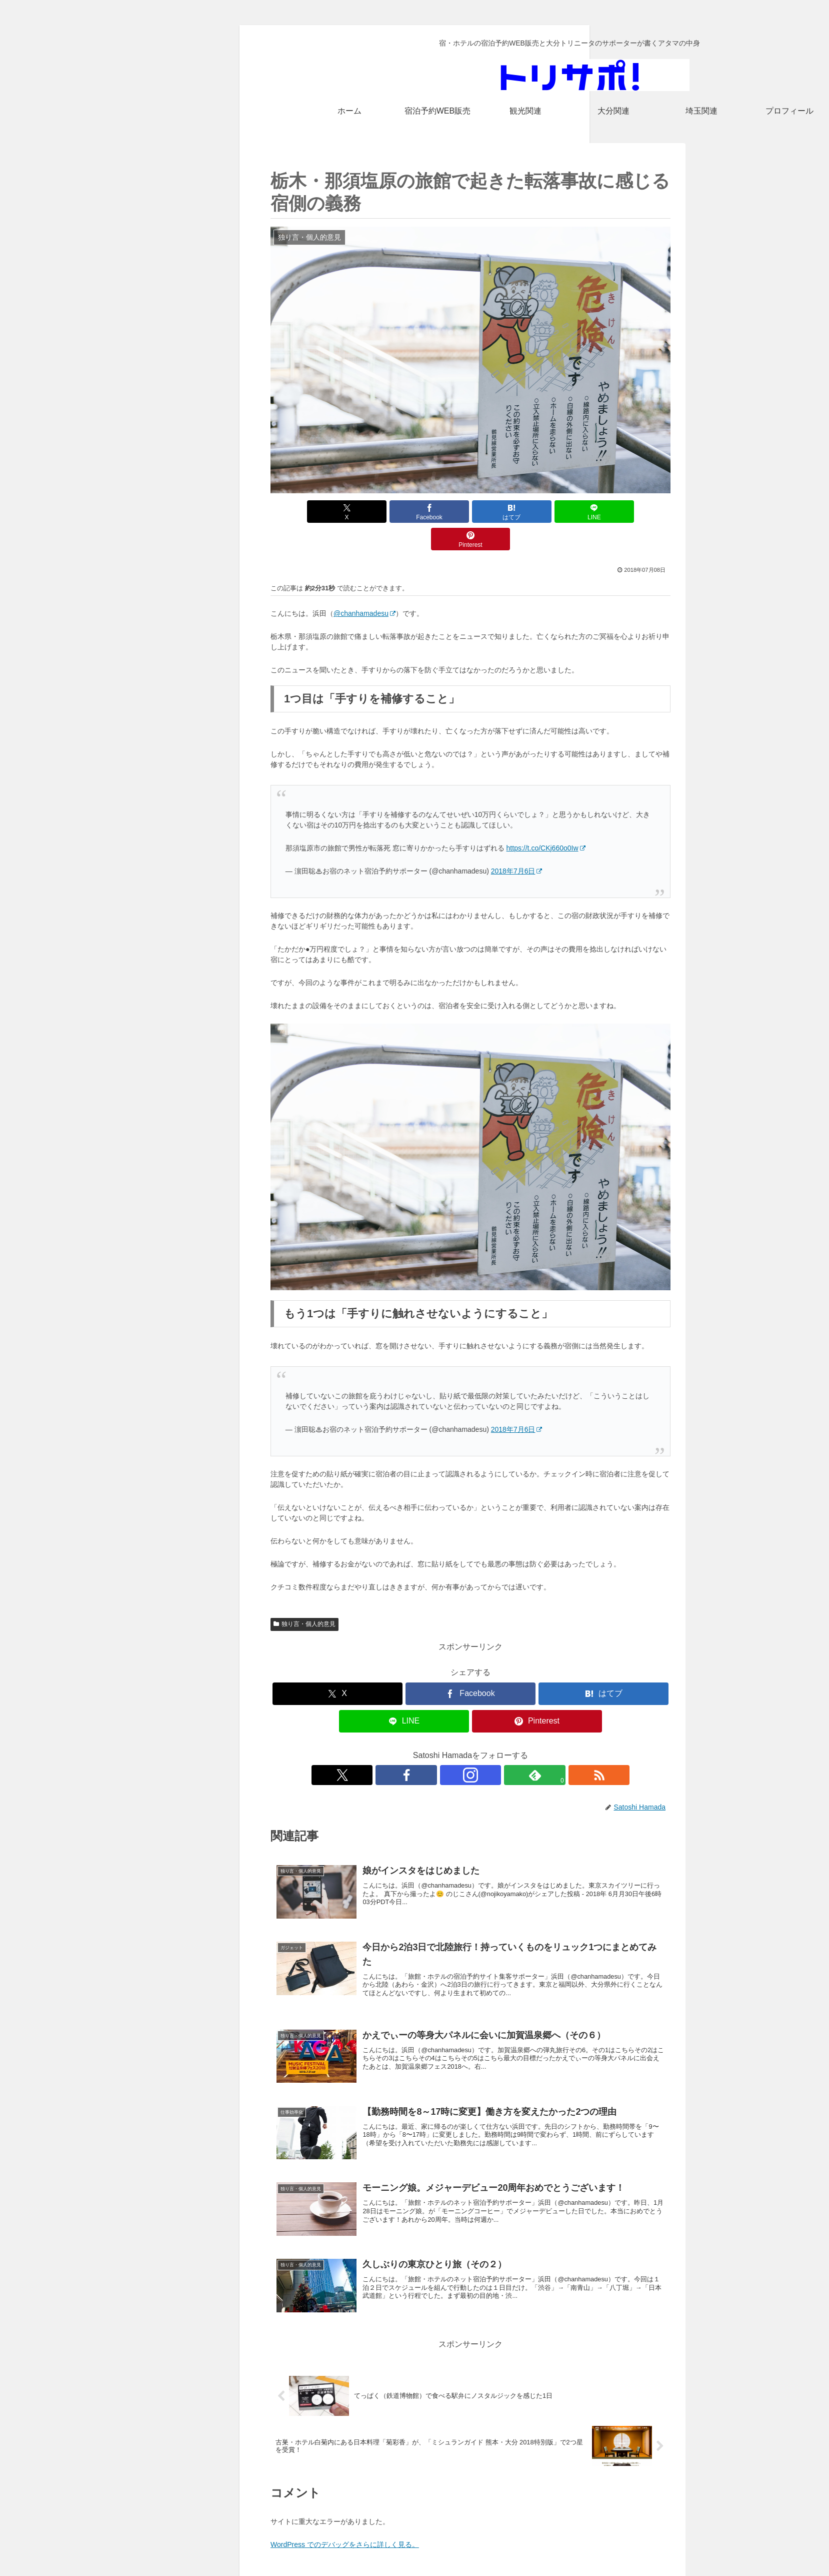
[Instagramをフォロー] (470, 1748)
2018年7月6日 (516, 843)
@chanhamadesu (365, 586)
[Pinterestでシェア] (605, 511)
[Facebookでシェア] (404, 511)
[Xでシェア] (336, 511)
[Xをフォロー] (424, 1748)
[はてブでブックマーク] (470, 511)
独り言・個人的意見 (305, 1596)
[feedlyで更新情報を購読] (494, 1748)
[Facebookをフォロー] (448, 1748)
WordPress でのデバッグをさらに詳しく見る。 (344, 2517)
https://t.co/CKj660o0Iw (546, 820)
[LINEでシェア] (538, 511)
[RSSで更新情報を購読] (516, 1748)
